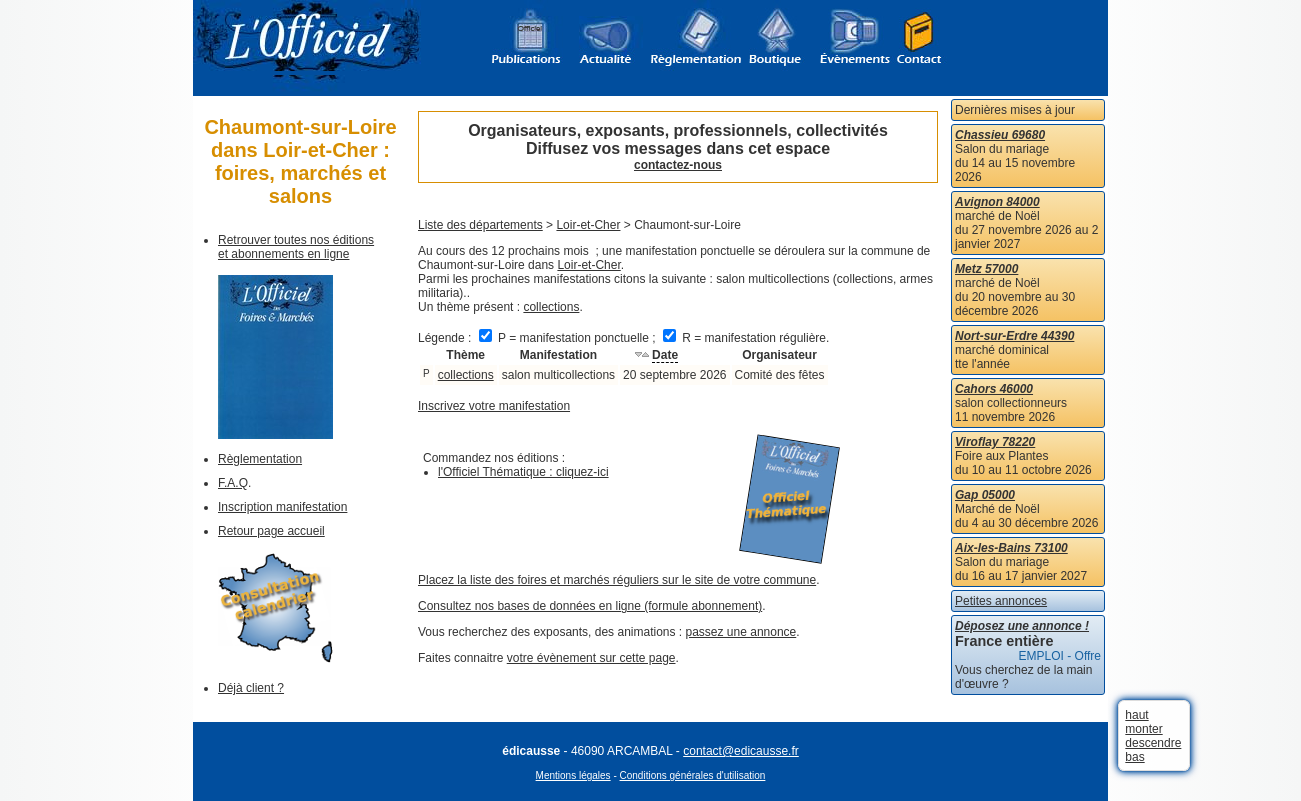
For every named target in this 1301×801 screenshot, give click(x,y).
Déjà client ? (251, 688)
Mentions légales (573, 775)
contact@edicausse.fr (741, 751)
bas (1134, 757)
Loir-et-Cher (588, 225)
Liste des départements (480, 225)
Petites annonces (1001, 601)
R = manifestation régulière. (746, 338)
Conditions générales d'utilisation (693, 775)
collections (551, 307)
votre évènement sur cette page (591, 658)
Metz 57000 (986, 269)
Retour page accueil (271, 531)
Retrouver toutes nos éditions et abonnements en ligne (296, 247)
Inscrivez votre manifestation (494, 406)
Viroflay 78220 (995, 442)
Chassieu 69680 (1000, 135)
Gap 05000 (985, 495)
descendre (1153, 743)
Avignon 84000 (997, 202)
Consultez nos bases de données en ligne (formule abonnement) (590, 606)
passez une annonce (741, 632)
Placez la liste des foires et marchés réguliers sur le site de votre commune (617, 580)
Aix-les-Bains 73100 (1011, 548)
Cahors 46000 (994, 389)
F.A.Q (233, 483)
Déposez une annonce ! (1022, 626)
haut (1136, 715)
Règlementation (260, 459)
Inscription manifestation (282, 507)
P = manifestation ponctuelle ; (569, 338)
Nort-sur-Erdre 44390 (1014, 336)
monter (1143, 729)
